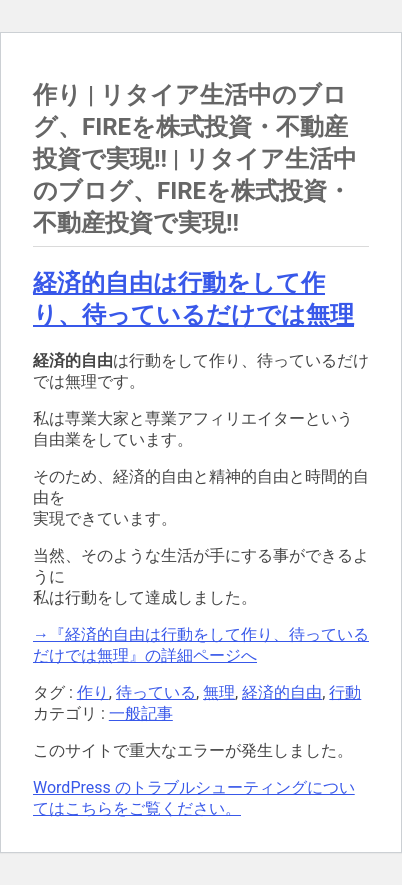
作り (93, 692)
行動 (345, 692)
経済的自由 (282, 692)
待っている (156, 692)
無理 (219, 692)
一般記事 (141, 713)
